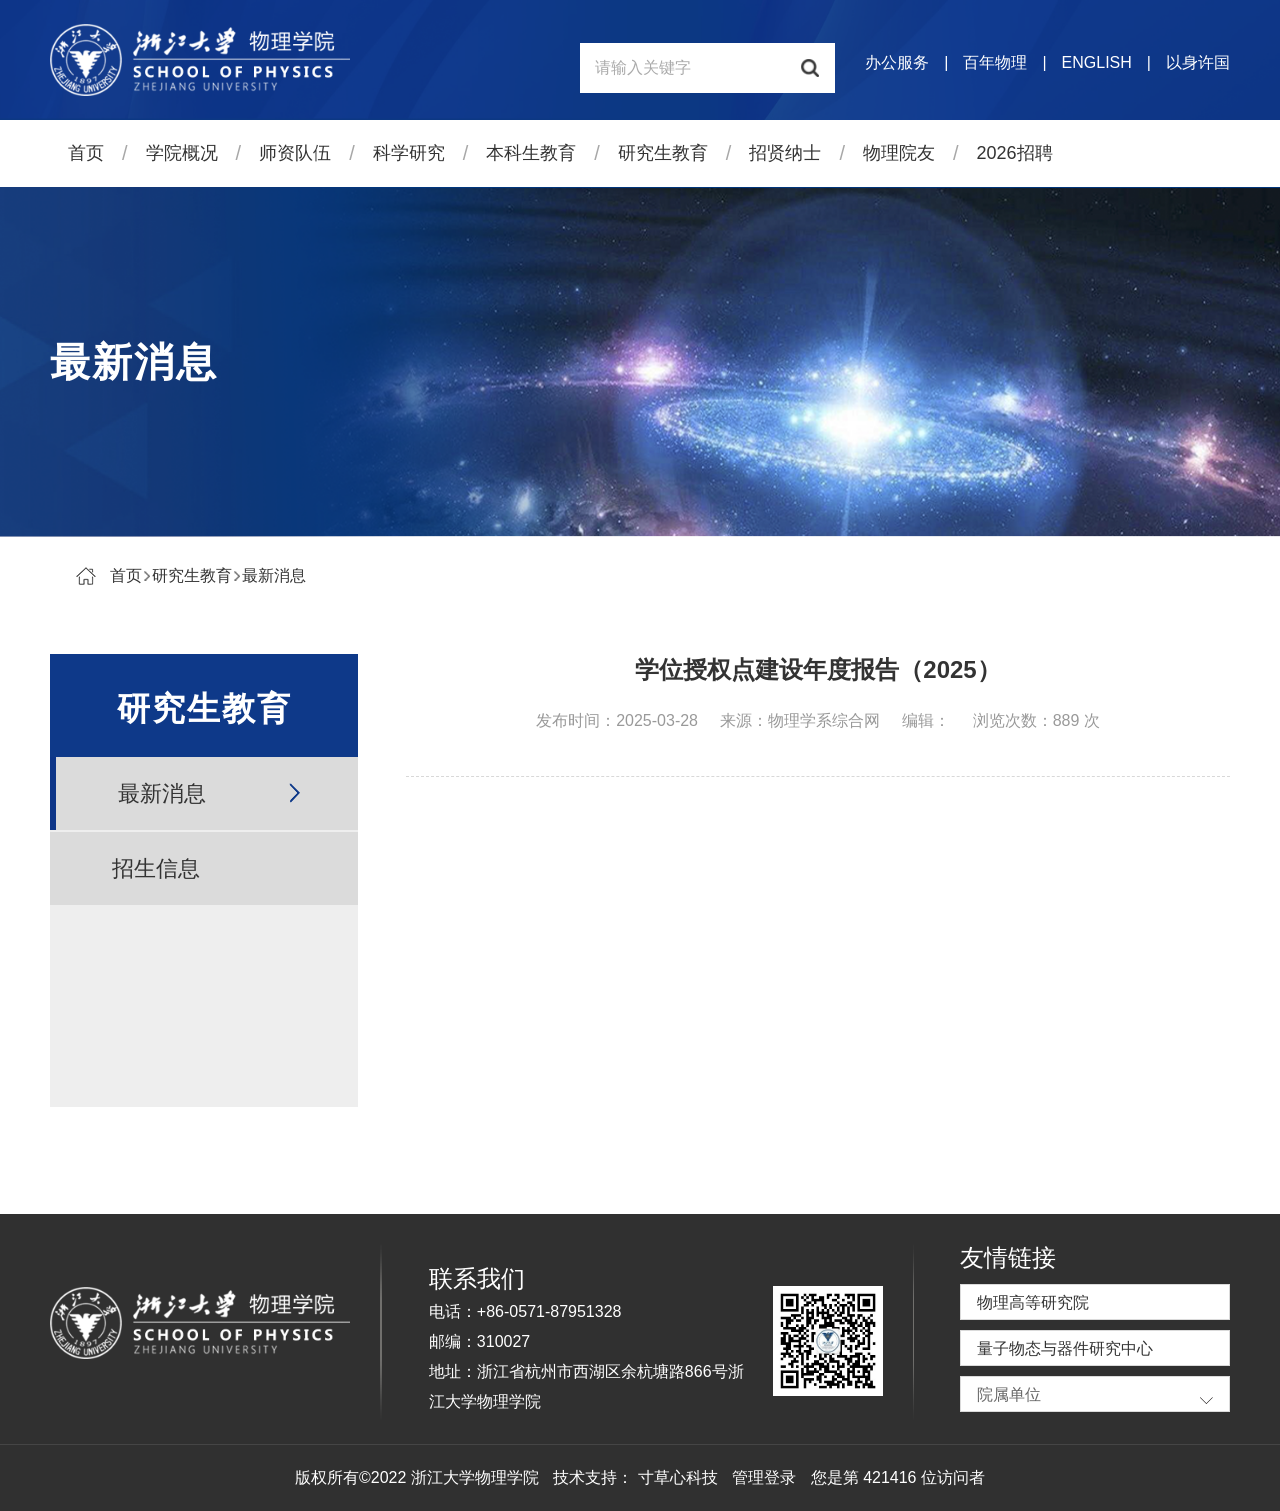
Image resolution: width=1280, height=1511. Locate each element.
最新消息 (274, 575)
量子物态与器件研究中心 (1065, 1348)
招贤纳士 (785, 153)
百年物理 (995, 62)
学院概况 (182, 153)
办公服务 (897, 62)
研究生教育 (663, 153)
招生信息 (156, 868)
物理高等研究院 (1033, 1302)
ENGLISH (1097, 62)
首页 (86, 153)
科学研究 (409, 153)
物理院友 (899, 153)
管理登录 (764, 1477)
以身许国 (1198, 62)
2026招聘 (1015, 153)
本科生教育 (531, 153)
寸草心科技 (678, 1477)
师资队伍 (295, 153)
